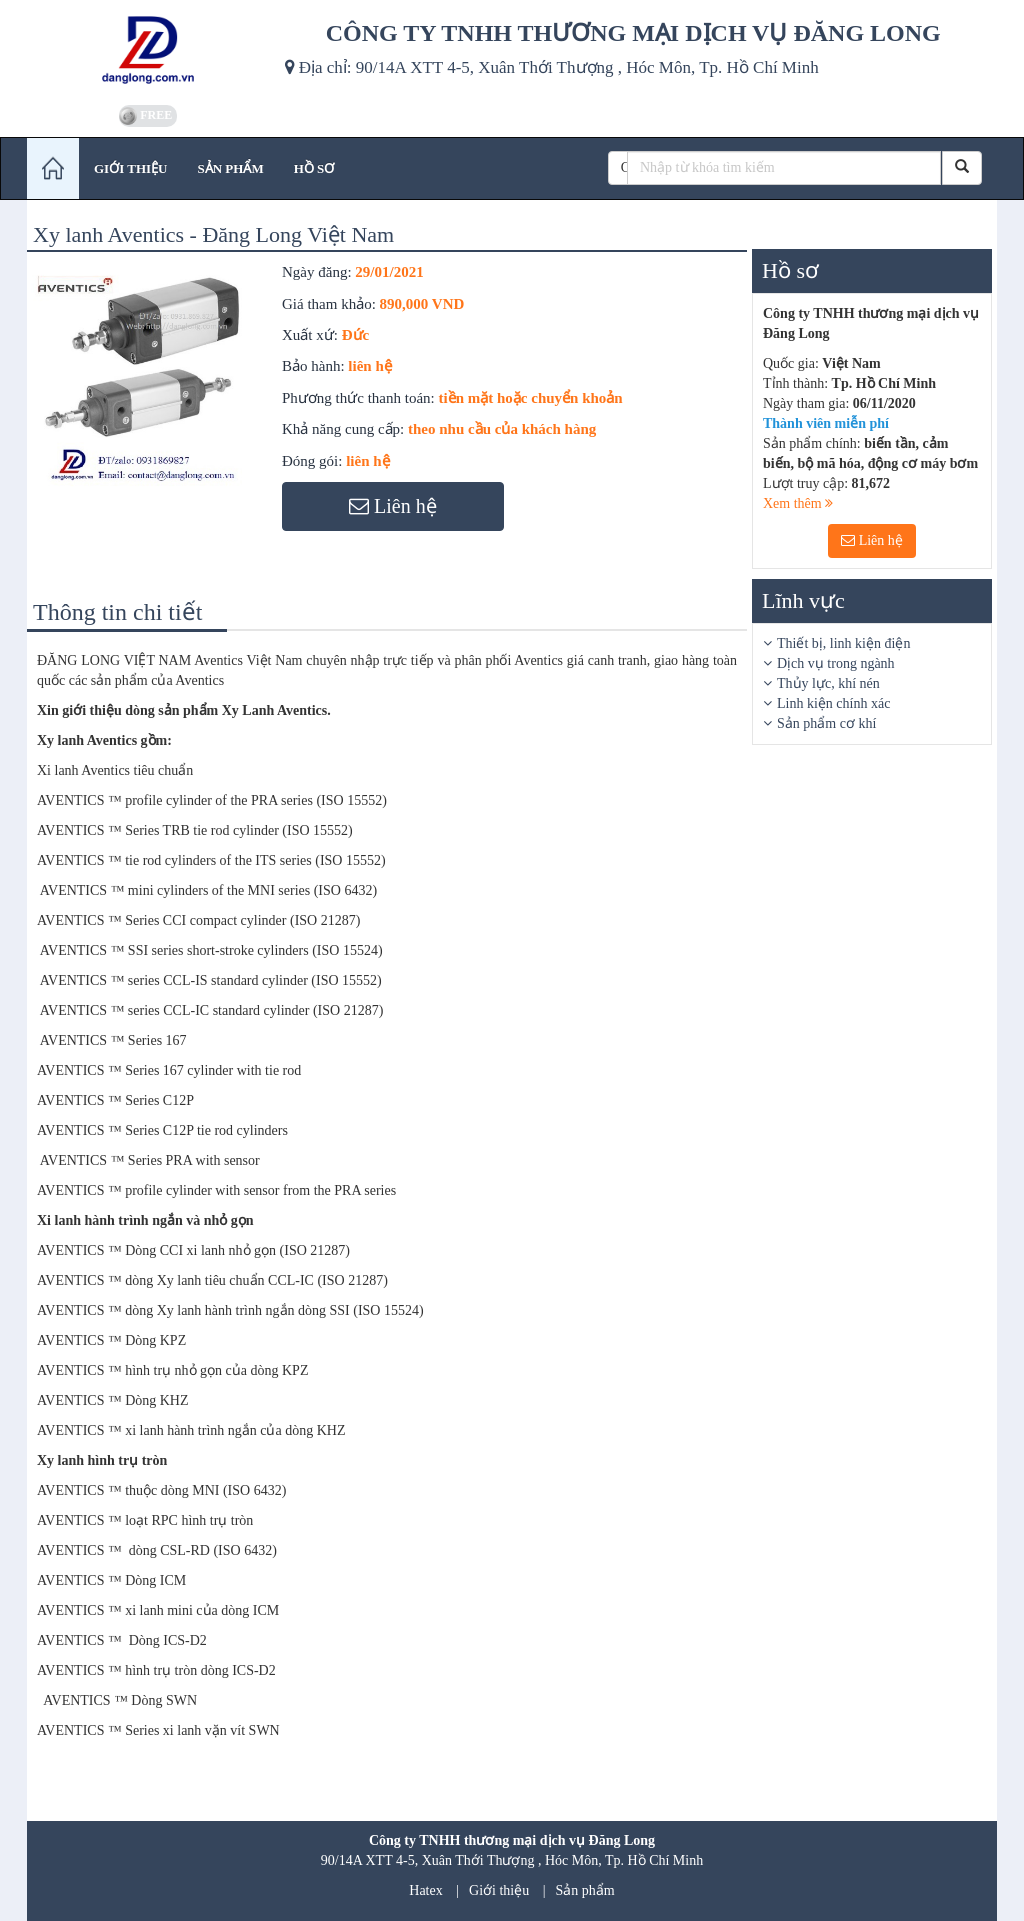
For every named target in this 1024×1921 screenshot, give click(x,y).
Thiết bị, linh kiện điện (843, 643)
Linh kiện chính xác (833, 703)
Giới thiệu (499, 1890)
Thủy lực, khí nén (828, 683)
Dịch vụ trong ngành (836, 663)
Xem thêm (798, 503)
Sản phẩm (585, 1890)
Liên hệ (872, 540)
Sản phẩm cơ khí (826, 723)
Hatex (425, 1890)
